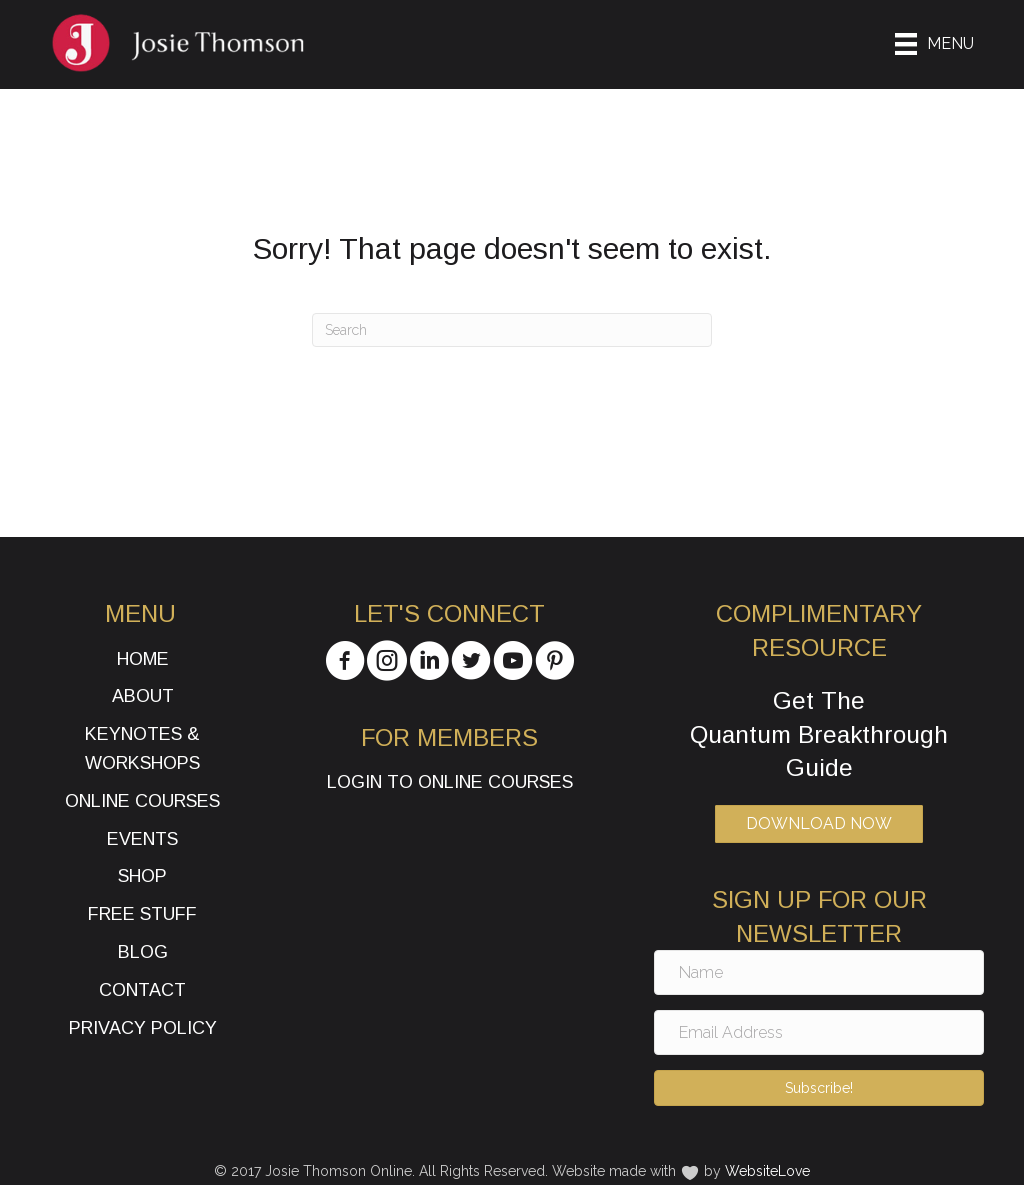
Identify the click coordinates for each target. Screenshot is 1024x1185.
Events (142, 839)
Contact (142, 990)
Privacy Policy (143, 1028)
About (143, 696)
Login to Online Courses (450, 782)
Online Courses (142, 801)
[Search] (512, 330)
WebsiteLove (767, 1171)
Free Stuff (142, 914)
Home (143, 659)
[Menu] (934, 44)
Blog (143, 952)
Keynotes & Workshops (142, 748)
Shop (142, 876)
